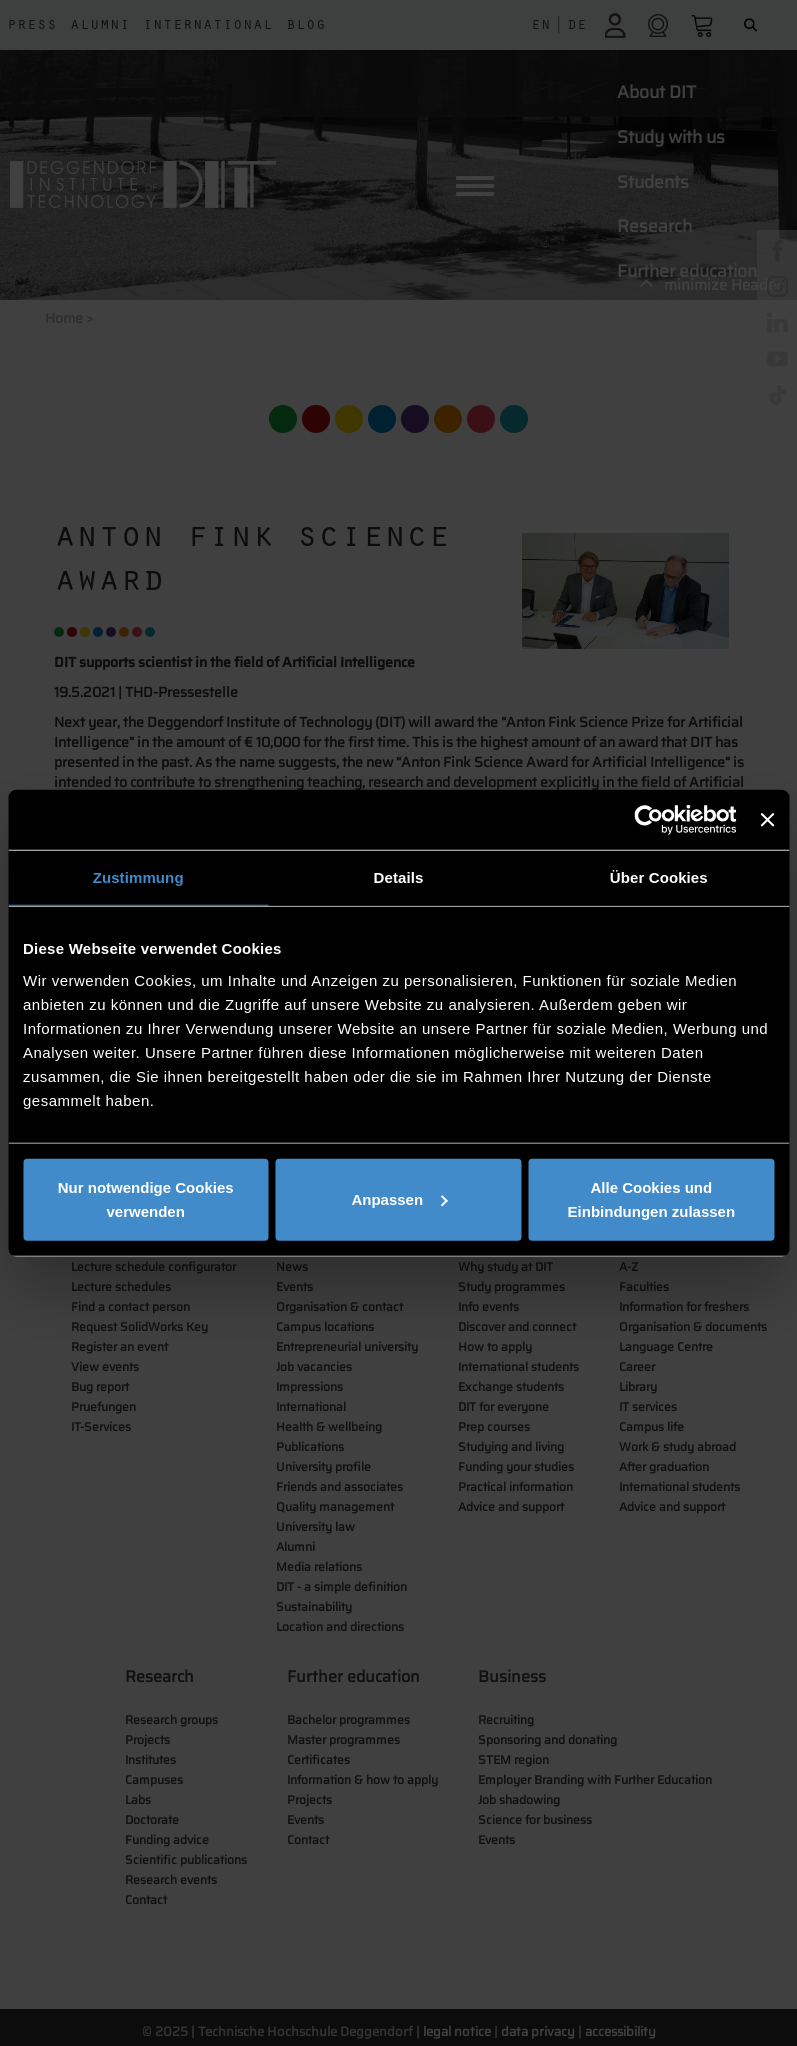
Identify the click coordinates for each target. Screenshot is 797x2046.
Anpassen (399, 1198)
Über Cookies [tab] (659, 877)
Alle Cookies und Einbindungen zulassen (652, 1198)
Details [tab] (399, 877)
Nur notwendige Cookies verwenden (146, 1198)
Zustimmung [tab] (138, 877)
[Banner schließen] (767, 820)
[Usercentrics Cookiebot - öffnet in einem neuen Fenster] (649, 820)
